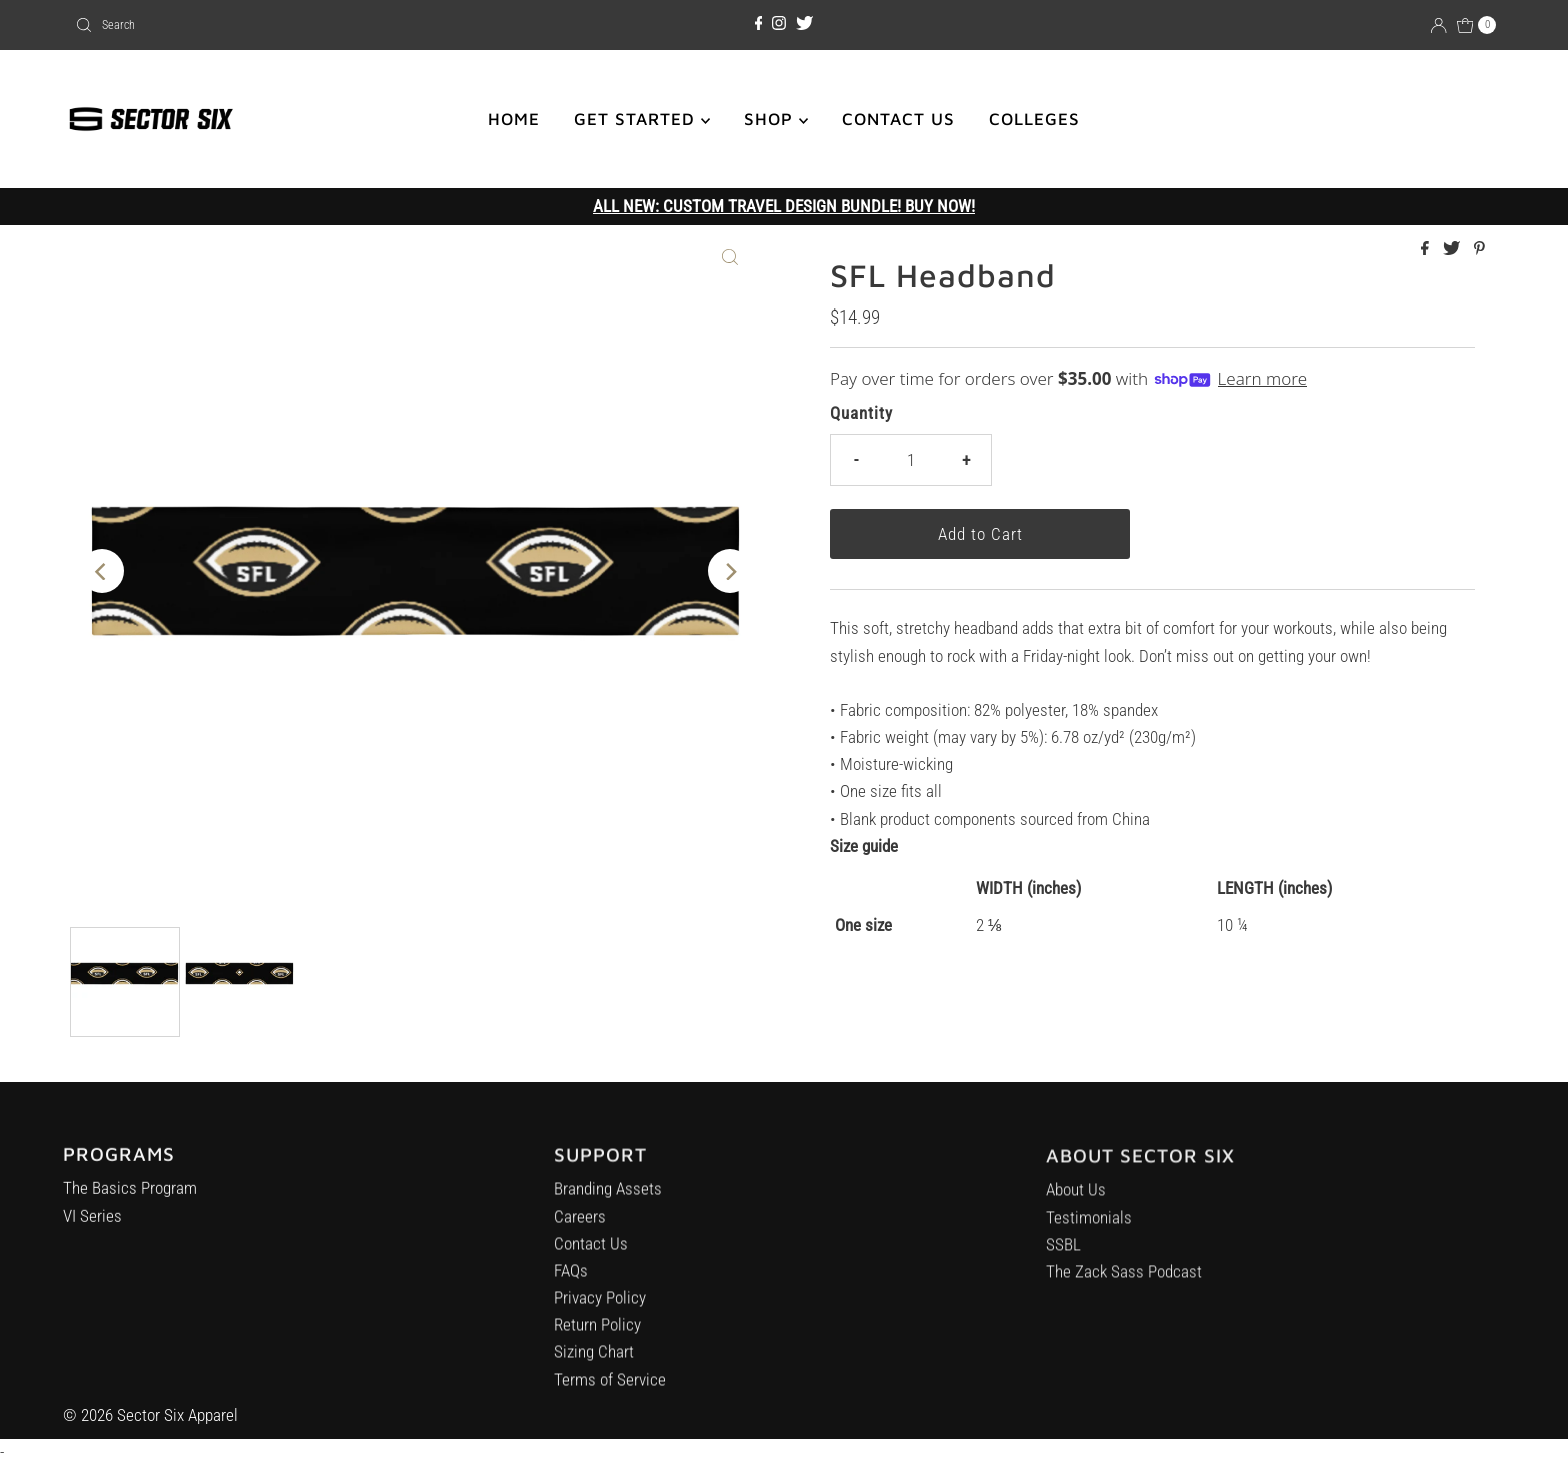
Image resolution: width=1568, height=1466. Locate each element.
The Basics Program (130, 1203)
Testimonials (1089, 1238)
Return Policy (597, 1343)
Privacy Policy (600, 1316)
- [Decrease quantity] (856, 460)
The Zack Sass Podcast (1124, 1292)
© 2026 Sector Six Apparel (150, 1415)
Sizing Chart (594, 1370)
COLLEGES (1034, 119)
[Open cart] (1477, 25)
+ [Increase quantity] (966, 460)
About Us (1076, 1211)
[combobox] (301, 25)
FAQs (571, 1288)
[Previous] (102, 571)
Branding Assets (608, 1207)
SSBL (1063, 1265)
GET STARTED (642, 119)
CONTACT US (898, 119)
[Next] (730, 571)
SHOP (776, 119)
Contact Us (591, 1261)
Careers (580, 1234)
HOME (514, 119)
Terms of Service (610, 1397)
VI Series (92, 1230)
